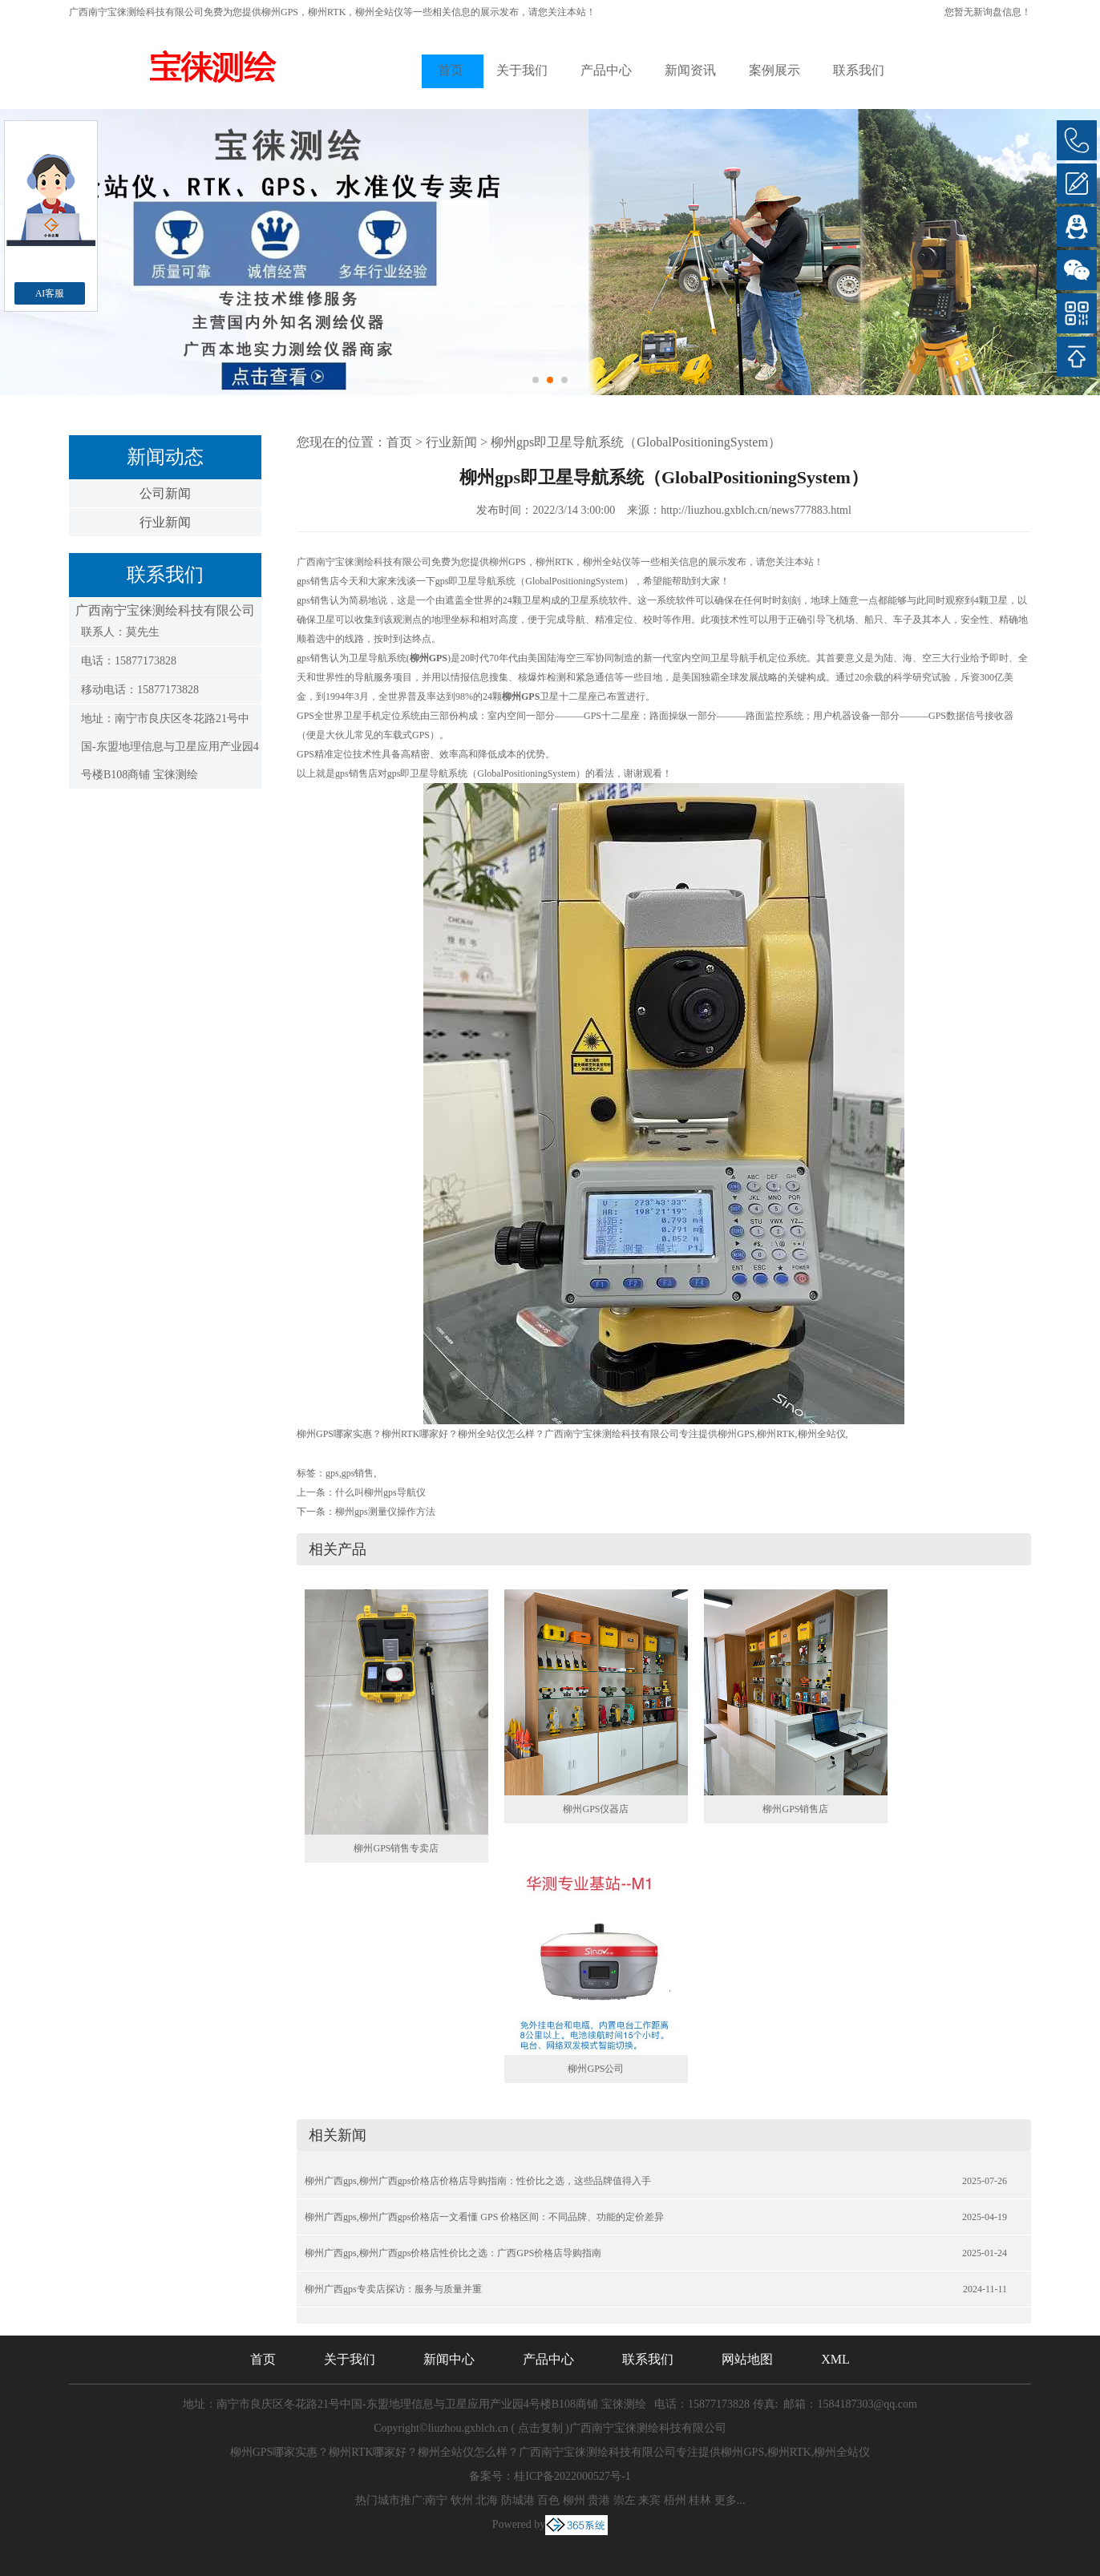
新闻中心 (449, 2359)
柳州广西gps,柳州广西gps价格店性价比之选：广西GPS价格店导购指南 (453, 2253)
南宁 (436, 2500)
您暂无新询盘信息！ (987, 12)
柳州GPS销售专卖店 (396, 1848)
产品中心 (606, 70)
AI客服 (50, 293)
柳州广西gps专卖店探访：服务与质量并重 (393, 2289)
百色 (548, 2500)
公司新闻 (165, 493)
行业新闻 (165, 522)
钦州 (462, 2500)
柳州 (574, 2500)
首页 (450, 70)
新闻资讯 (690, 70)
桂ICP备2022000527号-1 (572, 2476)
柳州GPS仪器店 (596, 1809)
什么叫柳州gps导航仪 (380, 1492)
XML (835, 2359)
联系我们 (858, 70)
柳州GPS (279, 12)
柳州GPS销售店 (795, 1809)
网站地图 (747, 2359)
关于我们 (522, 70)
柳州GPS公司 (596, 2068)
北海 (486, 2500)
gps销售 (358, 1473)
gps (332, 1473)
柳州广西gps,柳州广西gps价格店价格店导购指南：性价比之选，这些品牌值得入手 (478, 2180)
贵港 (599, 2500)
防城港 (518, 2500)
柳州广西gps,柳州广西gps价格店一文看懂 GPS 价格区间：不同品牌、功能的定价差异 (484, 2217)
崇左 (624, 2500)
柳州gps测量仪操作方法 (385, 1511)
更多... (730, 2500)
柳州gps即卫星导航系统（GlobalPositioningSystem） (636, 442)
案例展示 (774, 70)
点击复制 (540, 2428)
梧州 (675, 2500)
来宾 (649, 2500)
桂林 (700, 2500)
